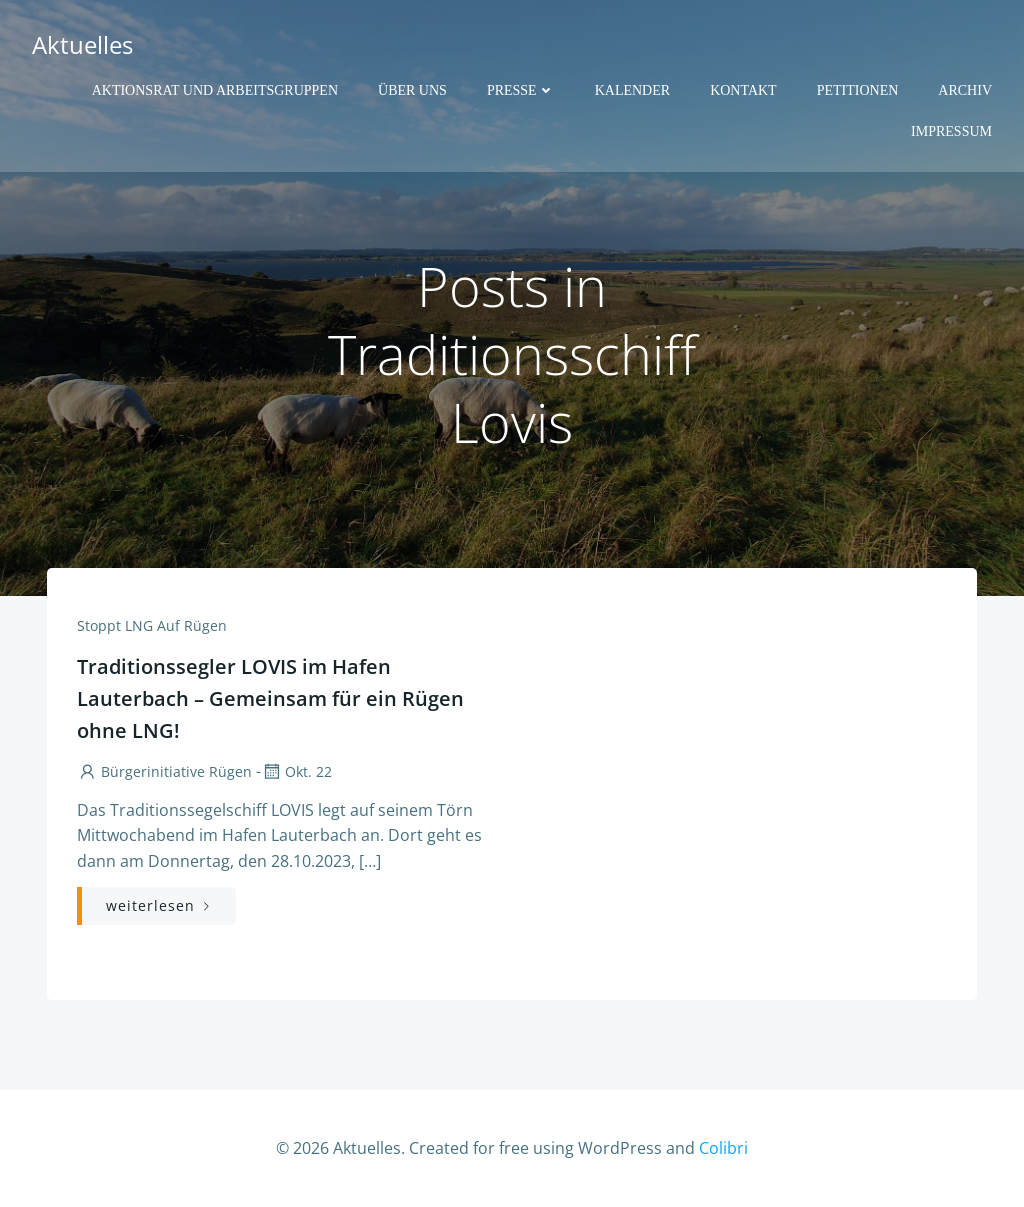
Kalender (632, 90)
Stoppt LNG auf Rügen (152, 625)
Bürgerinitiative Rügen (164, 771)
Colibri (723, 1148)
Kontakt (743, 90)
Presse (521, 90)
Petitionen (858, 90)
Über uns (412, 90)
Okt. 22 (296, 771)
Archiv (965, 90)
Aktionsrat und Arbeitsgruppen (215, 90)
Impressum (951, 131)
